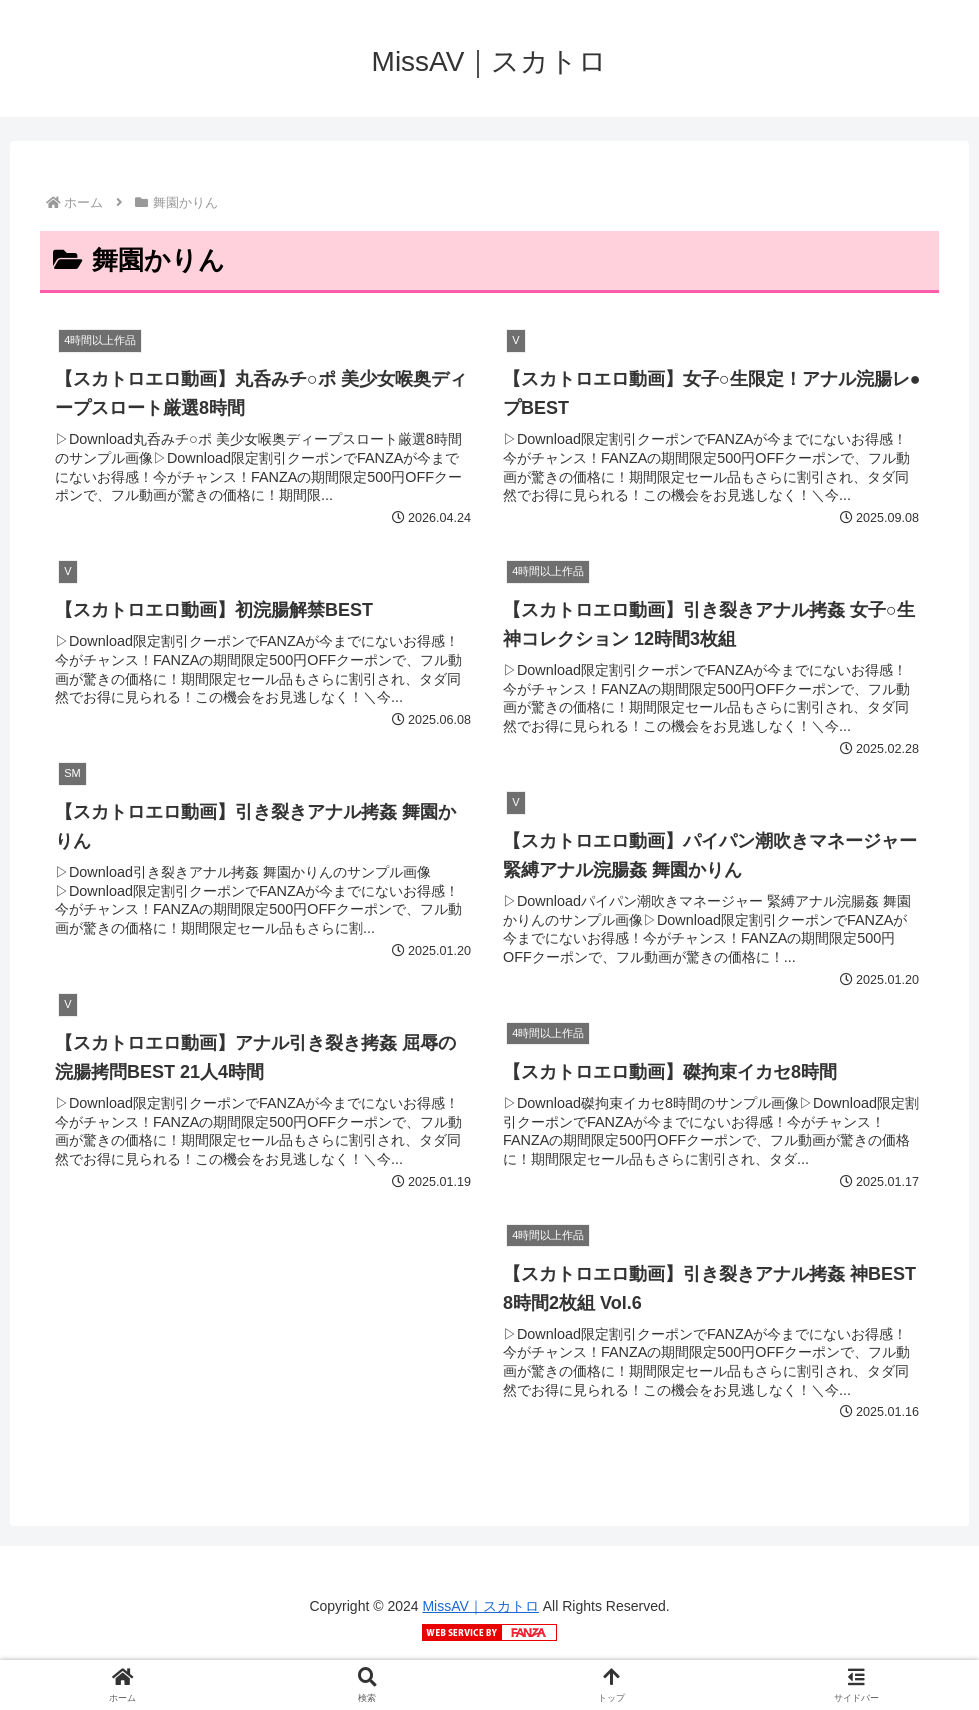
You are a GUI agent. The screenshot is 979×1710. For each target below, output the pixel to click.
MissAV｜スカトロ (480, 1606)
